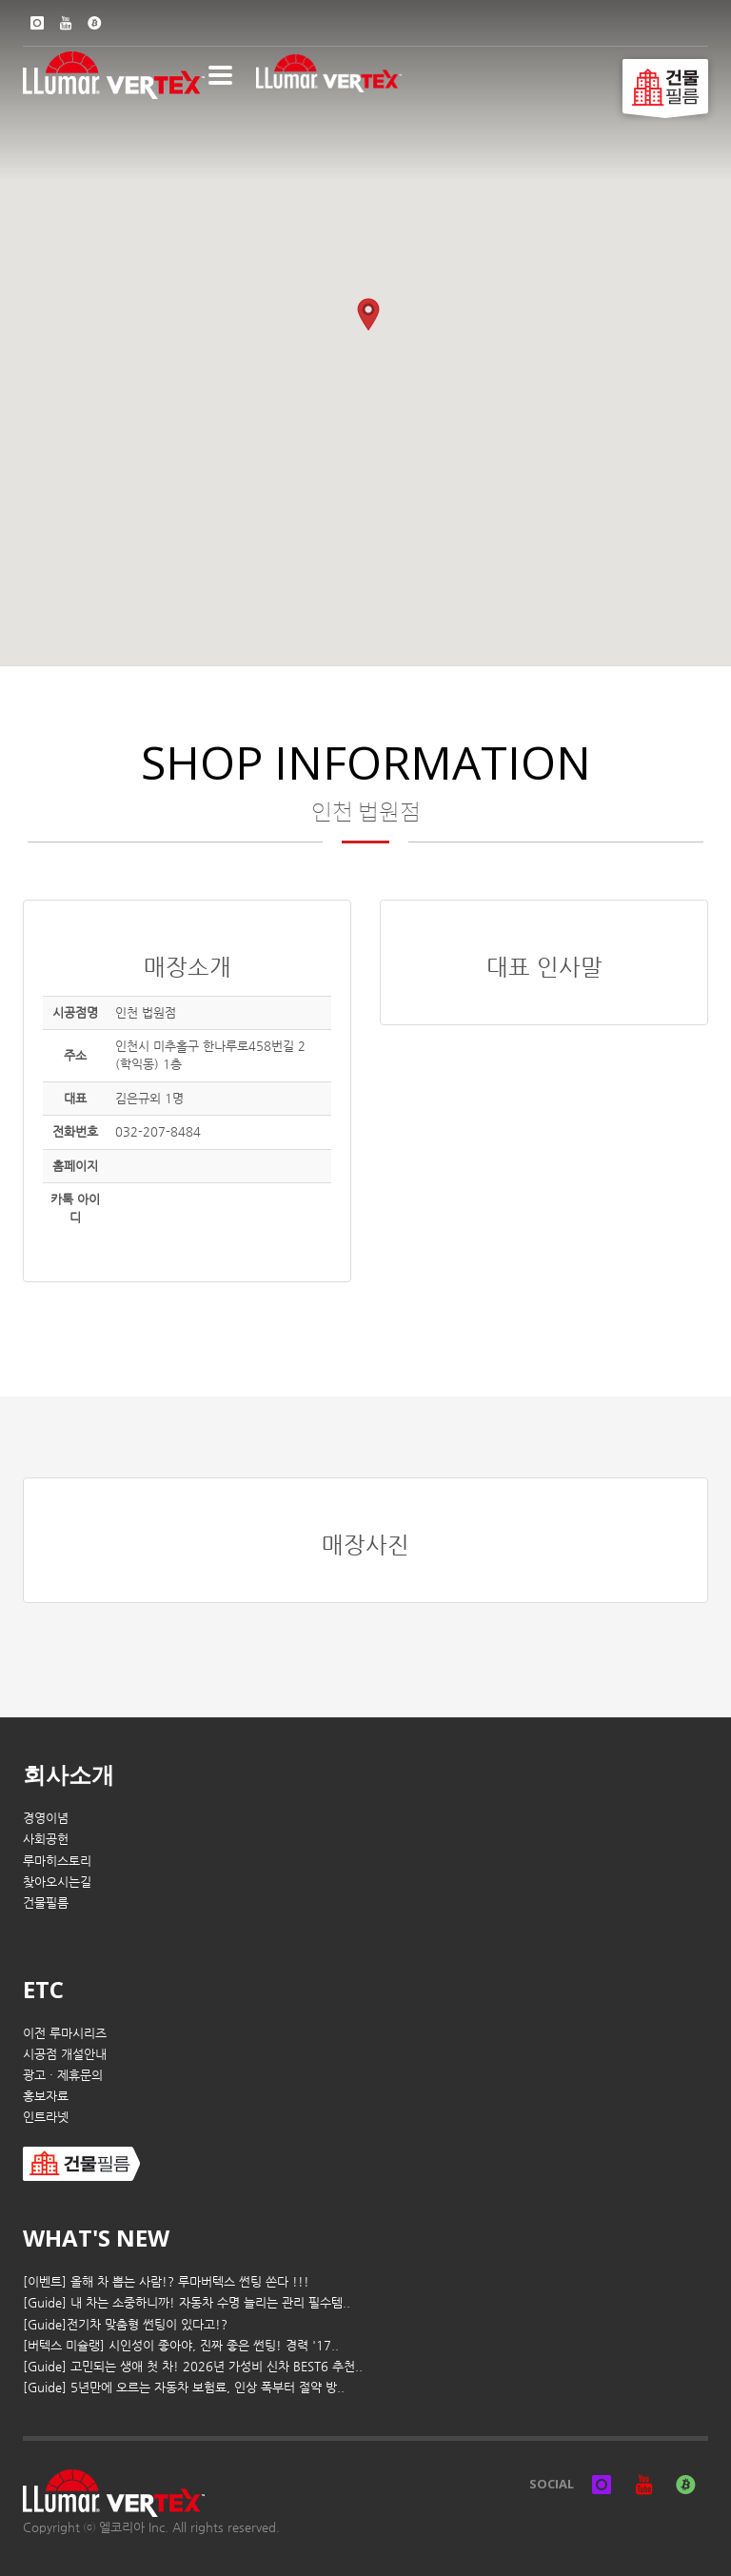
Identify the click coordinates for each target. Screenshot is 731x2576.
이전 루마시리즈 (65, 2033)
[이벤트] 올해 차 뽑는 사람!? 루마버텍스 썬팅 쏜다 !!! (166, 2281)
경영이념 (46, 1818)
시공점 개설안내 (65, 2054)
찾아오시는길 (57, 1881)
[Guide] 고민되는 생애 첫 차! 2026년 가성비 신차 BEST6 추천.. (193, 2366)
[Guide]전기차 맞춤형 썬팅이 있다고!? (125, 2324)
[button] (368, 314)
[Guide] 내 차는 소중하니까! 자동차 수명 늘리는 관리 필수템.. (186, 2302)
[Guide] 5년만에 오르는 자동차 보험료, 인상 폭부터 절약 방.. (184, 2387)
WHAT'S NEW (96, 2237)
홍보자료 (46, 2096)
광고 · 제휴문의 (63, 2075)
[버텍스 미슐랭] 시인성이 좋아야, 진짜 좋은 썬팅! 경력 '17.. (181, 2345)
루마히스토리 (57, 1860)
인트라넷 (46, 2117)
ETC (43, 1989)
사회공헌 (46, 1839)
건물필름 (46, 1902)
